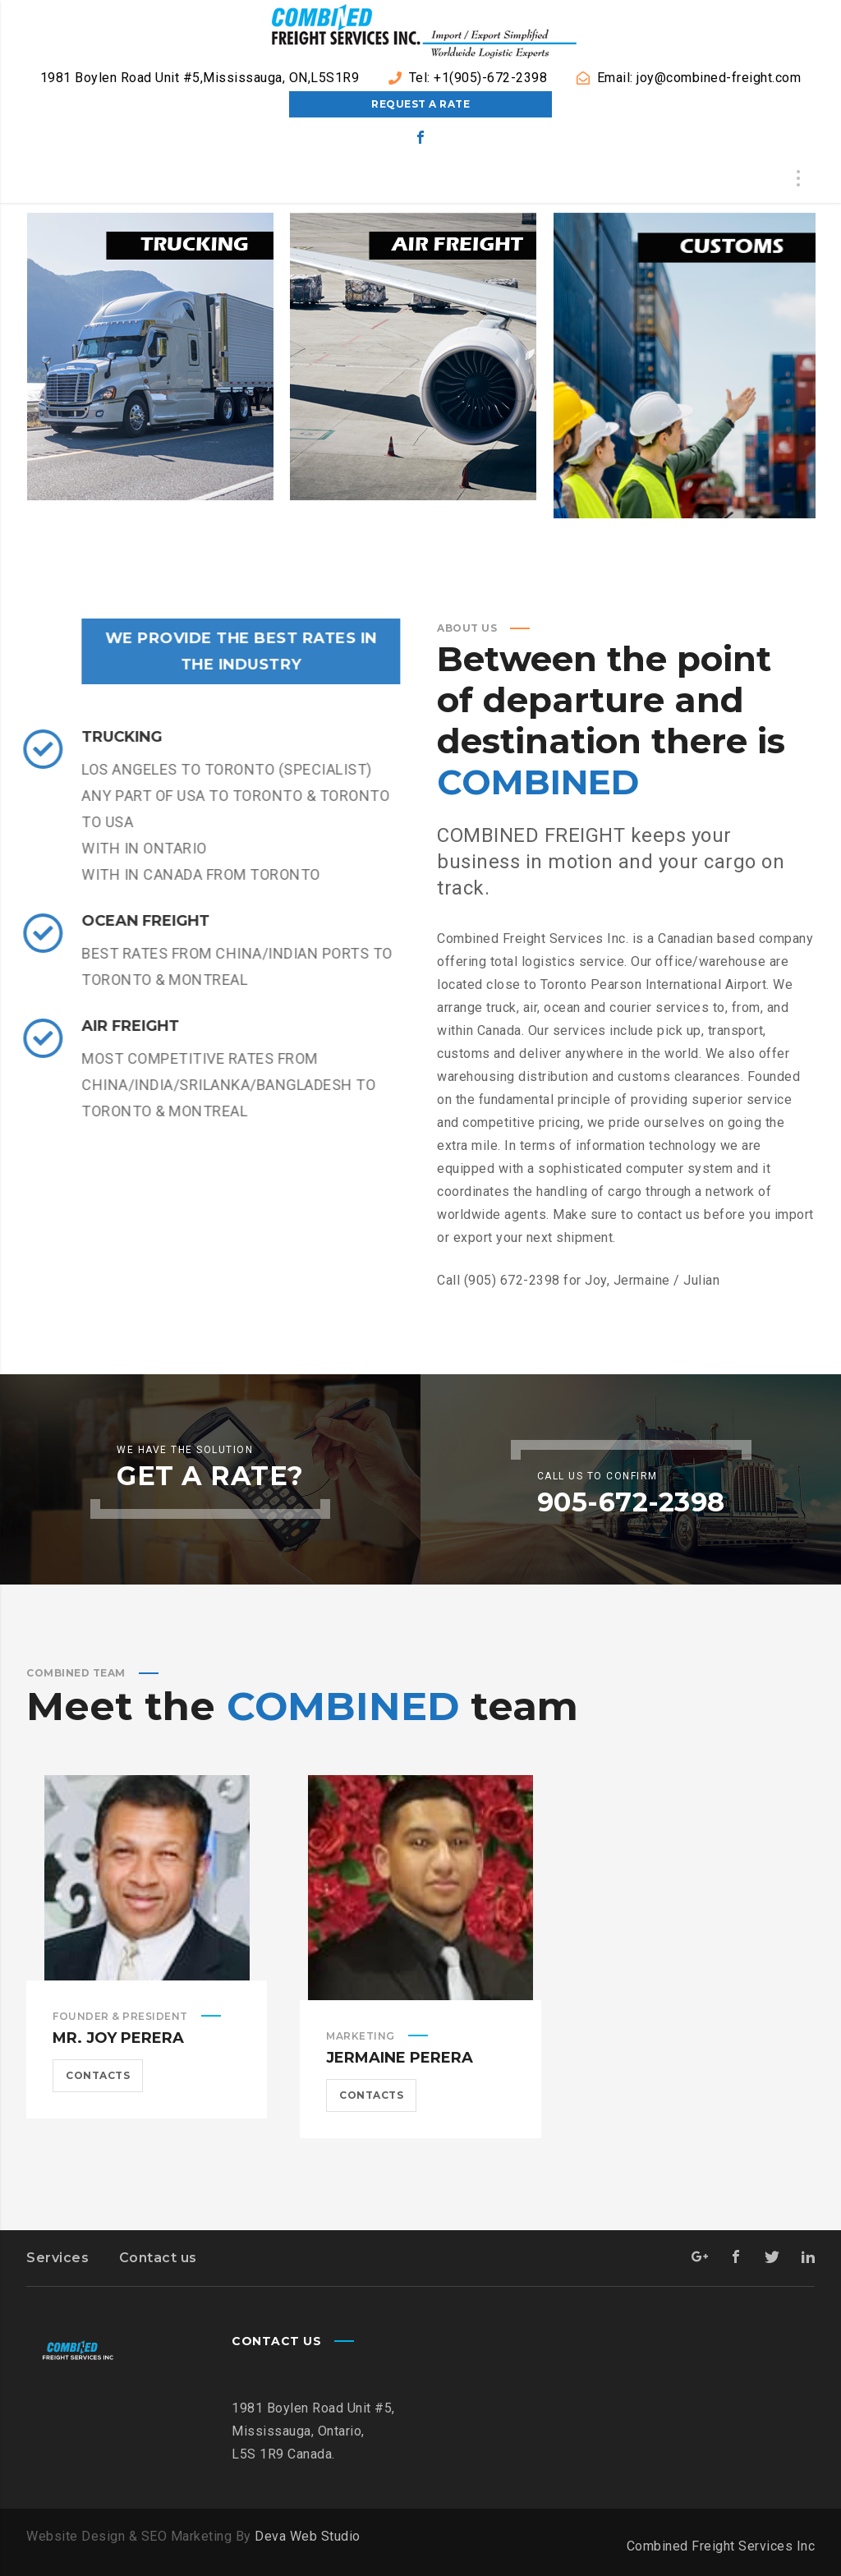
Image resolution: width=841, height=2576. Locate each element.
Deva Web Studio (308, 2536)
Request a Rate (420, 104)
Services (57, 2258)
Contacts (98, 2075)
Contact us (158, 2258)
